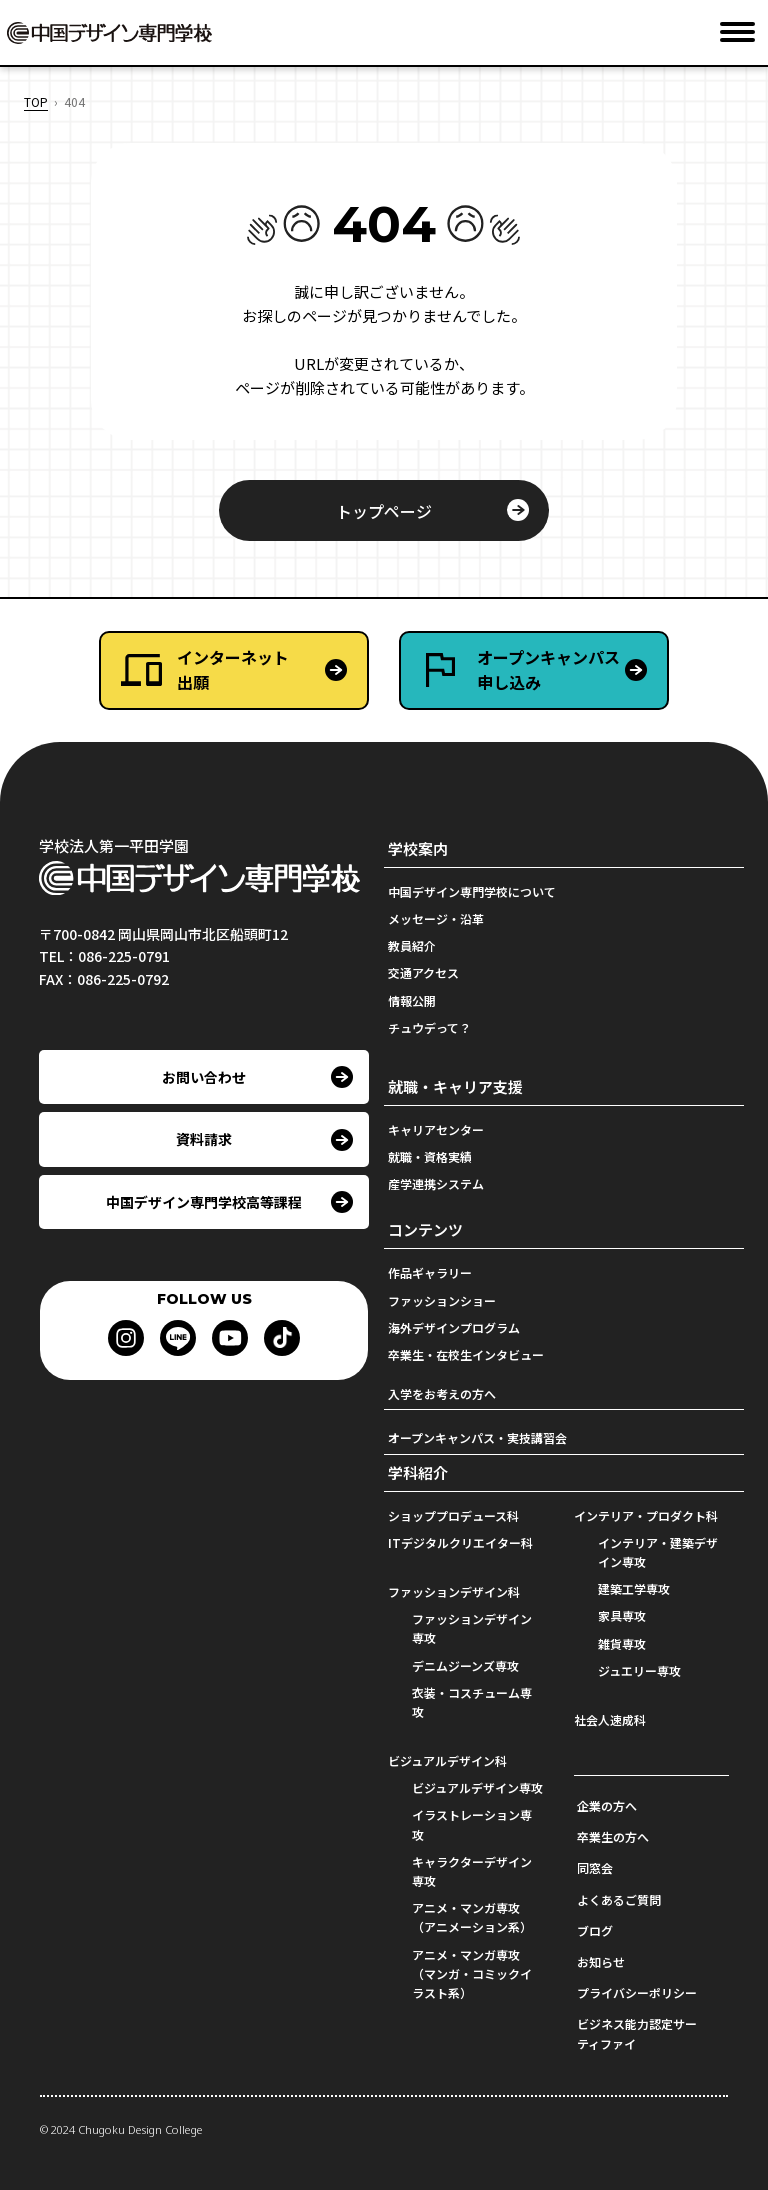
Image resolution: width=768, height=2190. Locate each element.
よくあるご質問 (619, 1899)
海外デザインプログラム (454, 1327)
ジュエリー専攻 (639, 1670)
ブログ (595, 1930)
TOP (36, 101)
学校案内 (418, 848)
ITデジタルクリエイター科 (460, 1542)
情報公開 (412, 1000)
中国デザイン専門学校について (472, 891)
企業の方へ (607, 1805)
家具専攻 (622, 1615)
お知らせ (601, 1961)
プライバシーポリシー (637, 1992)
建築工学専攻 (634, 1588)
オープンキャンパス (572, 670)
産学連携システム (436, 1183)
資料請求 (204, 1139)
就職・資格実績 (430, 1156)
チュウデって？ (429, 1027)
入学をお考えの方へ (442, 1393)
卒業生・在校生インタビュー (466, 1354)
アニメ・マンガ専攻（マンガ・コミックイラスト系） (472, 1973)
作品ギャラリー (430, 1272)
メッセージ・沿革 (436, 918)
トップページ (384, 511)
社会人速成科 (610, 1719)
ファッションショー (442, 1300)
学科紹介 (418, 1472)
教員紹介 (412, 945)
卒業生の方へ (613, 1836)
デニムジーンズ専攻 (465, 1665)
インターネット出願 (233, 670)
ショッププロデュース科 (453, 1515)
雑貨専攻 (622, 1643)
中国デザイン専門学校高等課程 (204, 1202)
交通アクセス (423, 972)
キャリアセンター (436, 1129)
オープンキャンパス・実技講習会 (477, 1437)
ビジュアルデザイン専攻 (477, 1787)
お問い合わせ (204, 1077)
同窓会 (595, 1867)
